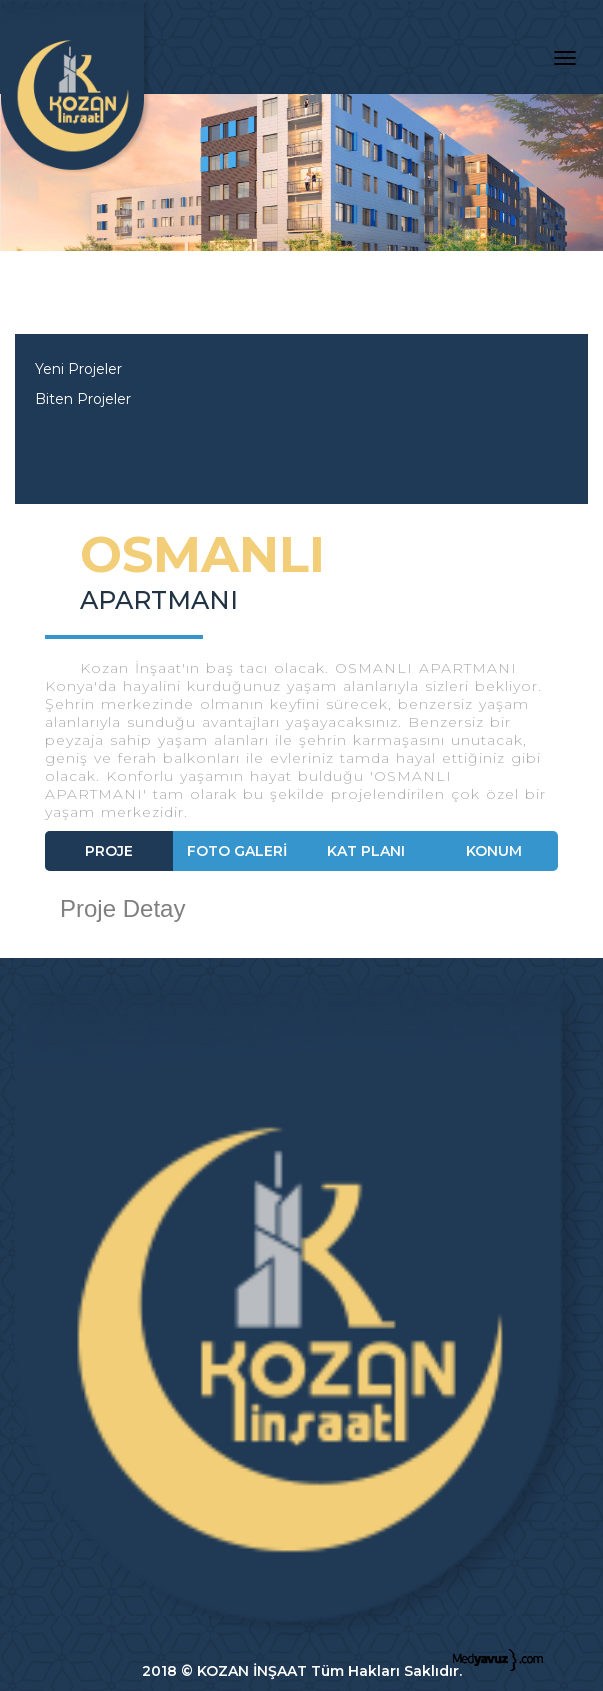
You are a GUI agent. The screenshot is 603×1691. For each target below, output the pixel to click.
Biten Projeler (83, 399)
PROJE (109, 851)
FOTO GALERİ (237, 851)
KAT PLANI (366, 851)
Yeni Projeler (78, 369)
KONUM (494, 851)
